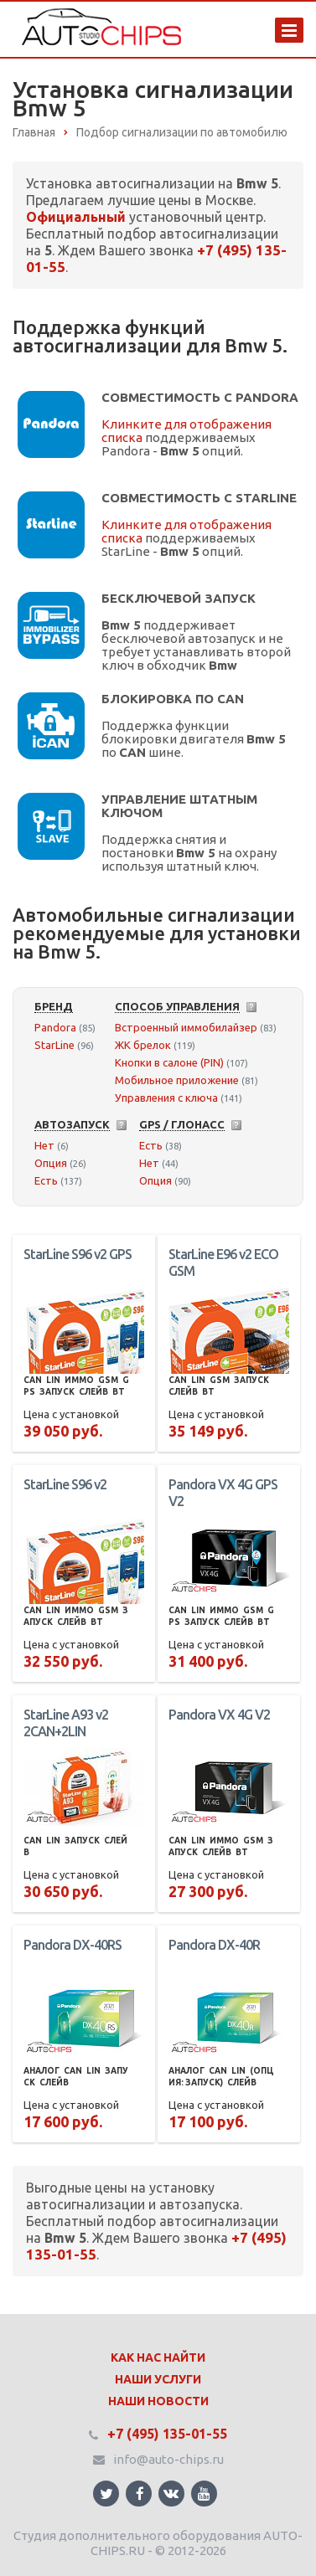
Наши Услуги (158, 2379)
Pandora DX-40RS (72, 1944)
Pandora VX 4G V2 (219, 1714)
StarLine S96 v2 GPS (77, 1254)
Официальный (76, 216)
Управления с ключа (166, 1097)
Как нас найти (158, 2357)
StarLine (54, 1045)
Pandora (55, 1027)
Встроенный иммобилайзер (186, 1027)
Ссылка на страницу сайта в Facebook (140, 2493)
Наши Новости (158, 2401)
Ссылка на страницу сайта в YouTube (204, 2493)
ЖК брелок (143, 1045)
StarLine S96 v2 (64, 1484)
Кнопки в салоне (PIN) (169, 1062)
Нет (44, 1145)
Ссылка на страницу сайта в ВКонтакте (171, 2493)
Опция (50, 1163)
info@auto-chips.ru (168, 2459)
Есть (46, 1180)
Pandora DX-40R (214, 1944)
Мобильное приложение (177, 1080)
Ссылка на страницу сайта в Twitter (106, 2493)
